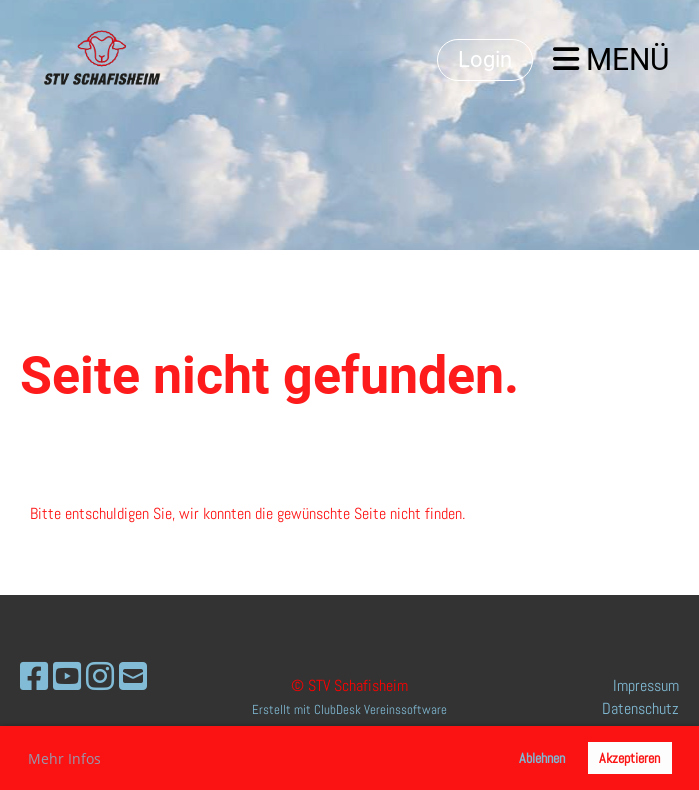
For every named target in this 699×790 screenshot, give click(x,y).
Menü (611, 59)
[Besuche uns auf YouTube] (67, 677)
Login (485, 59)
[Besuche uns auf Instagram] (100, 677)
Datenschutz (640, 708)
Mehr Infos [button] (64, 758)
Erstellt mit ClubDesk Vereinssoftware (349, 709)
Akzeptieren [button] (629, 758)
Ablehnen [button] (542, 758)
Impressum (646, 685)
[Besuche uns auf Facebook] (34, 677)
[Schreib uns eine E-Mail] (133, 677)
